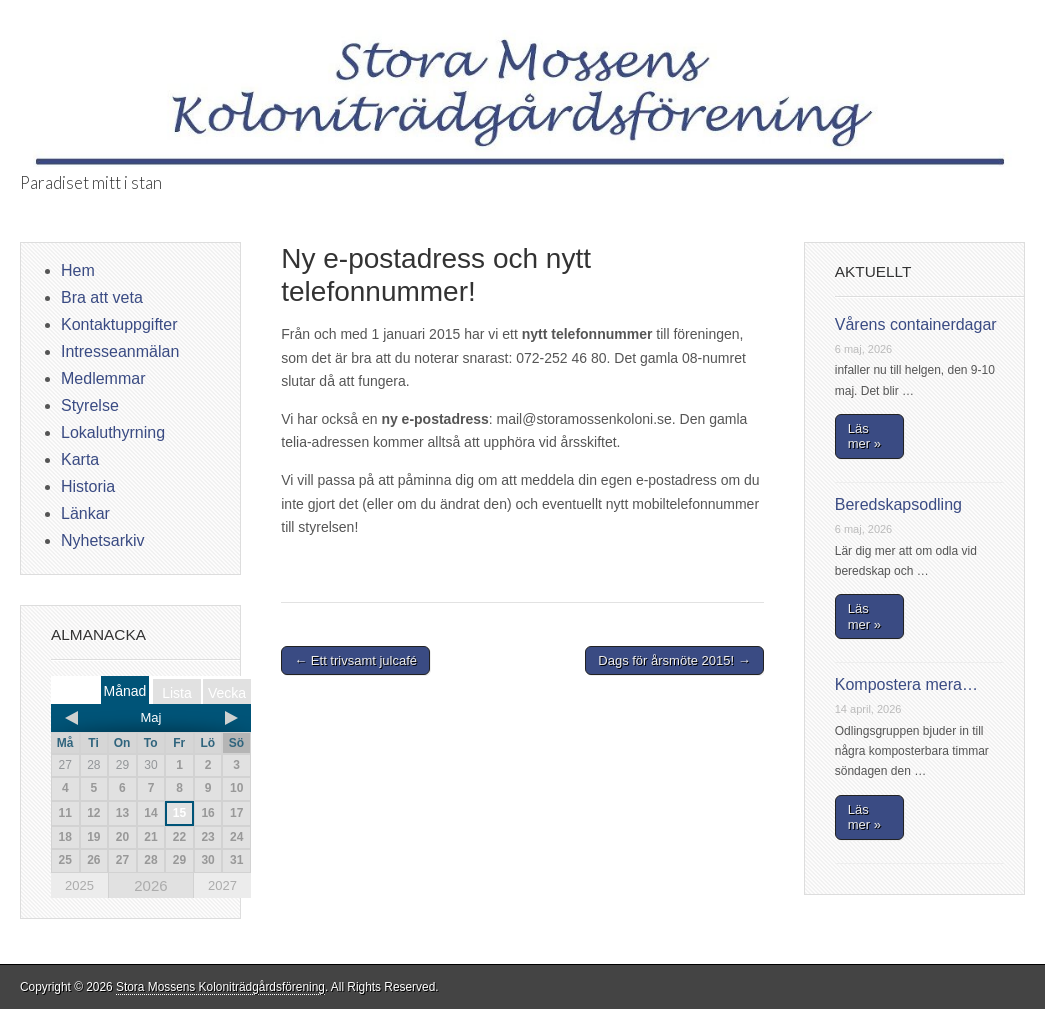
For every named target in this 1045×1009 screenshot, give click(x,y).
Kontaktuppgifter (119, 324)
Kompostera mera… (906, 684)
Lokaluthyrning (113, 432)
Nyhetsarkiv (103, 540)
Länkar (85, 513)
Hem (78, 270)
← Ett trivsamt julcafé (355, 660)
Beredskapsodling (898, 504)
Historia (88, 486)
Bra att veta (102, 297)
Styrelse (90, 405)
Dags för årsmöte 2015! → (674, 660)
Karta (80, 459)
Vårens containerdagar (916, 324)
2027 (222, 885)
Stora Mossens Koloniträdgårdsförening (220, 987)
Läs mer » (864, 436)
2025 (79, 885)
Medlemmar (103, 378)
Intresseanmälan (120, 351)
